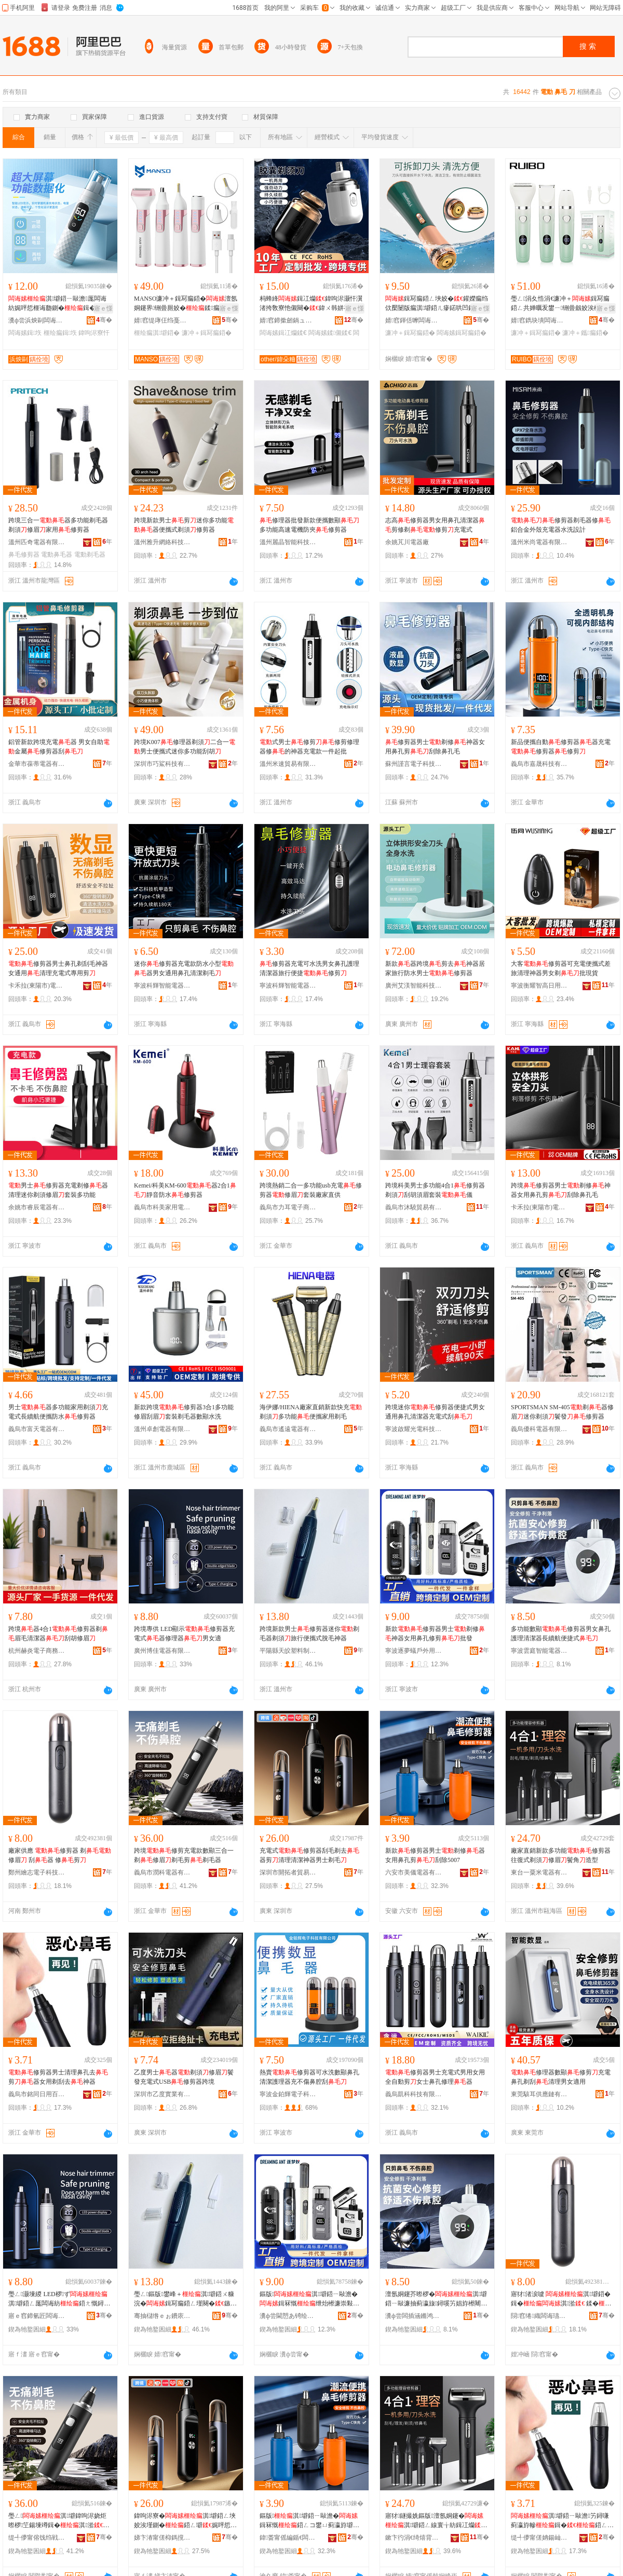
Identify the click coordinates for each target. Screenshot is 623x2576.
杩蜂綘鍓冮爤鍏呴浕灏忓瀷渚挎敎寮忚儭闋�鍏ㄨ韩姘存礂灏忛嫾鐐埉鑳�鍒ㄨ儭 (311, 304)
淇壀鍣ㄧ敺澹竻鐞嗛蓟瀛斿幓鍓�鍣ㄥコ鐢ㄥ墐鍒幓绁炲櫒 (562, 2521)
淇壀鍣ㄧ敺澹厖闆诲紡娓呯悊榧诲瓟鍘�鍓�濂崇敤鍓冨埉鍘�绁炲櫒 (59, 304)
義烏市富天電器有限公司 (36, 1429)
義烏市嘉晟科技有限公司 (539, 763)
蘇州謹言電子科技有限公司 (413, 763)
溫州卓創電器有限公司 (162, 1429)
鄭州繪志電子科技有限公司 (36, 1872)
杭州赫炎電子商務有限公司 (36, 1650)
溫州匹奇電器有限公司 (36, 542)
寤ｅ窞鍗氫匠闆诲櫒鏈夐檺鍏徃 (36, 2315)
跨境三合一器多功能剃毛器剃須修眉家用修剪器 (58, 525)
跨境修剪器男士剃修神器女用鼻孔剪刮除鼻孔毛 (561, 1190)
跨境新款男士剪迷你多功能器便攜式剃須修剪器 (184, 525)
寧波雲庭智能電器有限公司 (539, 1650)
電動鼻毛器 (56, 554)
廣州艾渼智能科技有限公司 (413, 985)
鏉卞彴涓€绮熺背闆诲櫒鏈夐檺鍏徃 (413, 2537)
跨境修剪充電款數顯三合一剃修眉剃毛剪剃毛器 (184, 1855)
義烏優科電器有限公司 (539, 1429)
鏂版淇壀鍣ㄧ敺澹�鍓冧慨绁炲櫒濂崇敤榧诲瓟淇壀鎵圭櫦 (309, 2299)
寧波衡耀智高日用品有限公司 (539, 985)
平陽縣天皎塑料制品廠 (288, 1650)
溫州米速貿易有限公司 (288, 763)
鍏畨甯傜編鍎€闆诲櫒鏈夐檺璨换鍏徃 (288, 2537)
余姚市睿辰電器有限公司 (36, 1207)
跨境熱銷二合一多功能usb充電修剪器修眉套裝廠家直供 (311, 1190)
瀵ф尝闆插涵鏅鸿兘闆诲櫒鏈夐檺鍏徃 (413, 2315)
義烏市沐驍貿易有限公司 (413, 1207)
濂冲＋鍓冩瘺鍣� (207, 332)
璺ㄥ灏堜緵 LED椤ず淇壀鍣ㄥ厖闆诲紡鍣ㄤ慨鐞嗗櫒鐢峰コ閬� (59, 2299)
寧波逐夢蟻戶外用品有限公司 (413, 1650)
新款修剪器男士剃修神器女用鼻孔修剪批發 (435, 1633)
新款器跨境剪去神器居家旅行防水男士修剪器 (435, 968)
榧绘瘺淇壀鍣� (157, 332)
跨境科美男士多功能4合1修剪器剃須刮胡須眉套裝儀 (435, 1190)
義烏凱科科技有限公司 (413, 2094)
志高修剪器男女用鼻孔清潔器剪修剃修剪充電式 (435, 525)
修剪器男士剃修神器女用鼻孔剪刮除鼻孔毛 (435, 746)
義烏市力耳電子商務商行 (288, 1207)
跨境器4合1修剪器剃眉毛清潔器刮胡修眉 (58, 1633)
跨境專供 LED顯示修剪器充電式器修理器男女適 (184, 1633)
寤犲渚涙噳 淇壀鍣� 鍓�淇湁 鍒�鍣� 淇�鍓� (561, 2299)
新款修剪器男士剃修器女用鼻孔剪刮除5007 (435, 1855)
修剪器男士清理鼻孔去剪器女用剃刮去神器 (58, 2077)
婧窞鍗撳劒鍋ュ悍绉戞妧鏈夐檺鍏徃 (288, 320)
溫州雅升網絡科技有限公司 (162, 542)
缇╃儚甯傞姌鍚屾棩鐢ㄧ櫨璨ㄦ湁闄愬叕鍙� (539, 2537)
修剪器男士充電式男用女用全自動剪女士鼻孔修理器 (435, 2077)
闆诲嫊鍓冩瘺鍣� (461, 332)
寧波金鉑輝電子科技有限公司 (288, 2094)
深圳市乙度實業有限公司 (162, 2094)
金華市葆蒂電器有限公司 (36, 763)
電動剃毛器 (89, 554)
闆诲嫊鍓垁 (25, 332)
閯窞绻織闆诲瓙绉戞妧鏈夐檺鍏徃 (539, 2315)
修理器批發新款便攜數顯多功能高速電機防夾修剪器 (309, 525)
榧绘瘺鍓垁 (60, 332)
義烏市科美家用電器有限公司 (162, 1207)
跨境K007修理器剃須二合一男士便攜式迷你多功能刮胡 (184, 746)
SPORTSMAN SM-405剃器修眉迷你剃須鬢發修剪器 (562, 1412)
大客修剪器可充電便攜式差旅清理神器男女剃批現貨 (561, 968)
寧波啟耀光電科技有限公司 (413, 1429)
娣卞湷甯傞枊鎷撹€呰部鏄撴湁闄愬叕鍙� (162, 2537)
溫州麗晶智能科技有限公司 (288, 542)
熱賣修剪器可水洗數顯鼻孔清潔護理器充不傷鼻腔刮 (309, 2077)
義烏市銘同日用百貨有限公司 (36, 2094)
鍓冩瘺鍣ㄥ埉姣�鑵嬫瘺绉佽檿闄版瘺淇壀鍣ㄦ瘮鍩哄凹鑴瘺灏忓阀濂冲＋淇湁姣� (436, 304)
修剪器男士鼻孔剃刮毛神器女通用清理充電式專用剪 (58, 968)
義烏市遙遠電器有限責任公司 (288, 1429)
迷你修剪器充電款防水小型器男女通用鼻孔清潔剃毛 (184, 968)
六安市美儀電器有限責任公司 (413, 1872)
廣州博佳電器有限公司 (162, 1650)
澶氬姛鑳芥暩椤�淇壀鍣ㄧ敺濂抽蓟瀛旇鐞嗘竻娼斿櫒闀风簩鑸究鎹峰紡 (436, 2299)
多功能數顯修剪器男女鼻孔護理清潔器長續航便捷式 (561, 1633)
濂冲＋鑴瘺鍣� (585, 332)
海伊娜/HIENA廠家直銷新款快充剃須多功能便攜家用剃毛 (311, 1412)
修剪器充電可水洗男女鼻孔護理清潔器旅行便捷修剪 (309, 968)
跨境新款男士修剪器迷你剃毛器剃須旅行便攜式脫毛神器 (309, 1633)
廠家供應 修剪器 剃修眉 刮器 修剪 (59, 1855)
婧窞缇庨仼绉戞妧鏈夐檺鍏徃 (162, 320)
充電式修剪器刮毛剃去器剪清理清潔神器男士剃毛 (309, 1855)
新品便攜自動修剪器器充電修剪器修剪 (561, 746)
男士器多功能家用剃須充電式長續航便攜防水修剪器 (58, 1412)
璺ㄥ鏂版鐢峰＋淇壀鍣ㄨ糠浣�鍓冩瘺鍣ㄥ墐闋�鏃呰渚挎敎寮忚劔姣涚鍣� (185, 2299)
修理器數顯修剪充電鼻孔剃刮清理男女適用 (561, 2077)
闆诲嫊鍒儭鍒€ (329, 332)
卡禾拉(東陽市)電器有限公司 (36, 985)
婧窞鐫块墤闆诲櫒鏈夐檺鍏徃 (539, 320)
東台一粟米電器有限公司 (539, 1872)
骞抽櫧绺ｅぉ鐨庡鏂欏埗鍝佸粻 (162, 2315)
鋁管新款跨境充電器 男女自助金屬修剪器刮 (59, 746)
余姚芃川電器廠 (407, 542)
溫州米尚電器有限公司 (539, 542)
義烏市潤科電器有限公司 (162, 1872)
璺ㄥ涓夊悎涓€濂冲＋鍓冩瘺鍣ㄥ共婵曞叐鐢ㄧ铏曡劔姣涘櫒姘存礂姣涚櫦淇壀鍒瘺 (562, 304)
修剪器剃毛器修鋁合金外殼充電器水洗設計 (561, 525)
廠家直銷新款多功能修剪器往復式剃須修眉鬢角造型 (561, 1855)
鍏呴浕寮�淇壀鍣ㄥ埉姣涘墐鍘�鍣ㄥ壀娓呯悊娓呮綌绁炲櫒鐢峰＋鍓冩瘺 (185, 2521)
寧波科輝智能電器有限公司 (162, 985)
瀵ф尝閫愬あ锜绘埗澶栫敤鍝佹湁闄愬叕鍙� (288, 2315)
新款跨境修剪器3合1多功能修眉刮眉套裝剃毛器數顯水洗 (184, 1412)
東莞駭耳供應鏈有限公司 (539, 2094)
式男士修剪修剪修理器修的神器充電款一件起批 (309, 746)
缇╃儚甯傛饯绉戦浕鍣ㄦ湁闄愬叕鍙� (36, 2537)
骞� (104, 319)
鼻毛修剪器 (23, 554)
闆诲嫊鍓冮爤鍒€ (283, 332)
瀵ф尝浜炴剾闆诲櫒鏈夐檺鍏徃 (36, 320)
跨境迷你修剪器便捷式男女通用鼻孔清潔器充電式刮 (435, 1412)
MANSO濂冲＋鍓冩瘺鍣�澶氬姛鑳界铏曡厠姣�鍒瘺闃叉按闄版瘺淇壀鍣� (185, 304)
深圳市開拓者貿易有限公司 (288, 1872)
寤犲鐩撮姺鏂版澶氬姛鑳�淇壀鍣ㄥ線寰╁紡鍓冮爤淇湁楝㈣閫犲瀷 (436, 2521)
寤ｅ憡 (103, 308)
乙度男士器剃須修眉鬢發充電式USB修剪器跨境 (184, 2077)
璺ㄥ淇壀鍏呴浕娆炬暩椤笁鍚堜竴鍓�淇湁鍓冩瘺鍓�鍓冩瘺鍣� (59, 2521)
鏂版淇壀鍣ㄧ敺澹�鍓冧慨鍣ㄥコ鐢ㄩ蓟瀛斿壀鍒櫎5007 (309, 2521)
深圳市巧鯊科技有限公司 (162, 763)
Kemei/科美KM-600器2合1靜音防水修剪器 (185, 1190)
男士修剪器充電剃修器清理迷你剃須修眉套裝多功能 (58, 1190)
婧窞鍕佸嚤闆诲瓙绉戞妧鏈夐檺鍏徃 (413, 320)
